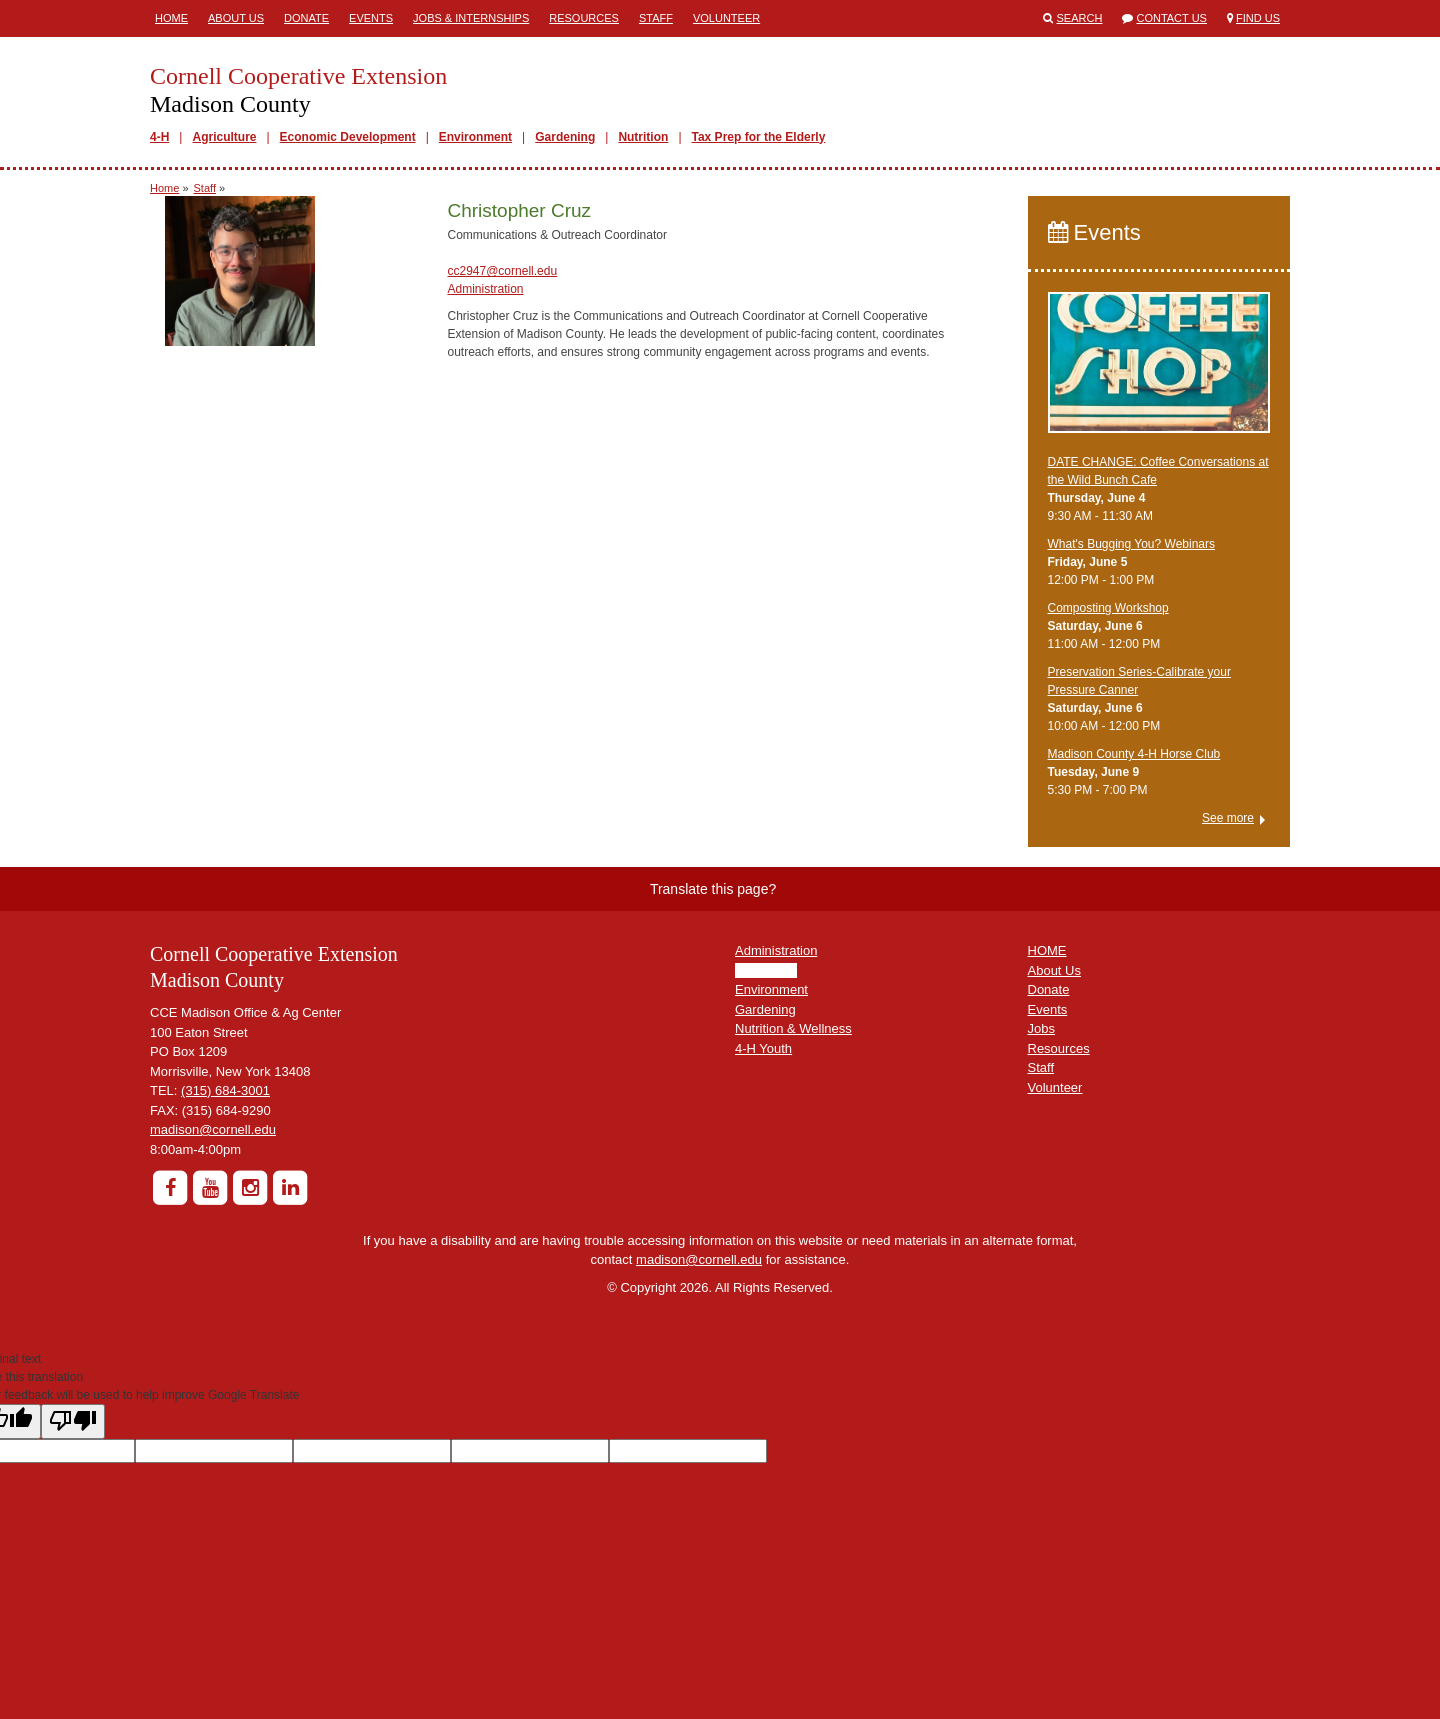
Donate (306, 18)
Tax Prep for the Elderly (759, 137)
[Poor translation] (73, 1421)
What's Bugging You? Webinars (1132, 544)
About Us (236, 18)
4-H (159, 137)
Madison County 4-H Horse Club (1134, 754)
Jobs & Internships (471, 18)
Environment (475, 137)
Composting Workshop (1108, 608)
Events (371, 18)
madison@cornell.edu (213, 1129)
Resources (584, 18)
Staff (656, 18)
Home (171, 18)
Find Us (1258, 18)
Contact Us (1171, 18)
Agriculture (224, 137)
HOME (1047, 950)
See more (1228, 818)
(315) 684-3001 (225, 1090)
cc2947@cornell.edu (502, 271)
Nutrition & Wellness (793, 1028)
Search (1080, 18)
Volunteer (726, 18)
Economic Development (348, 137)
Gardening (565, 137)
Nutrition (643, 137)
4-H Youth (763, 1048)
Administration (485, 289)
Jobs (1041, 1028)
